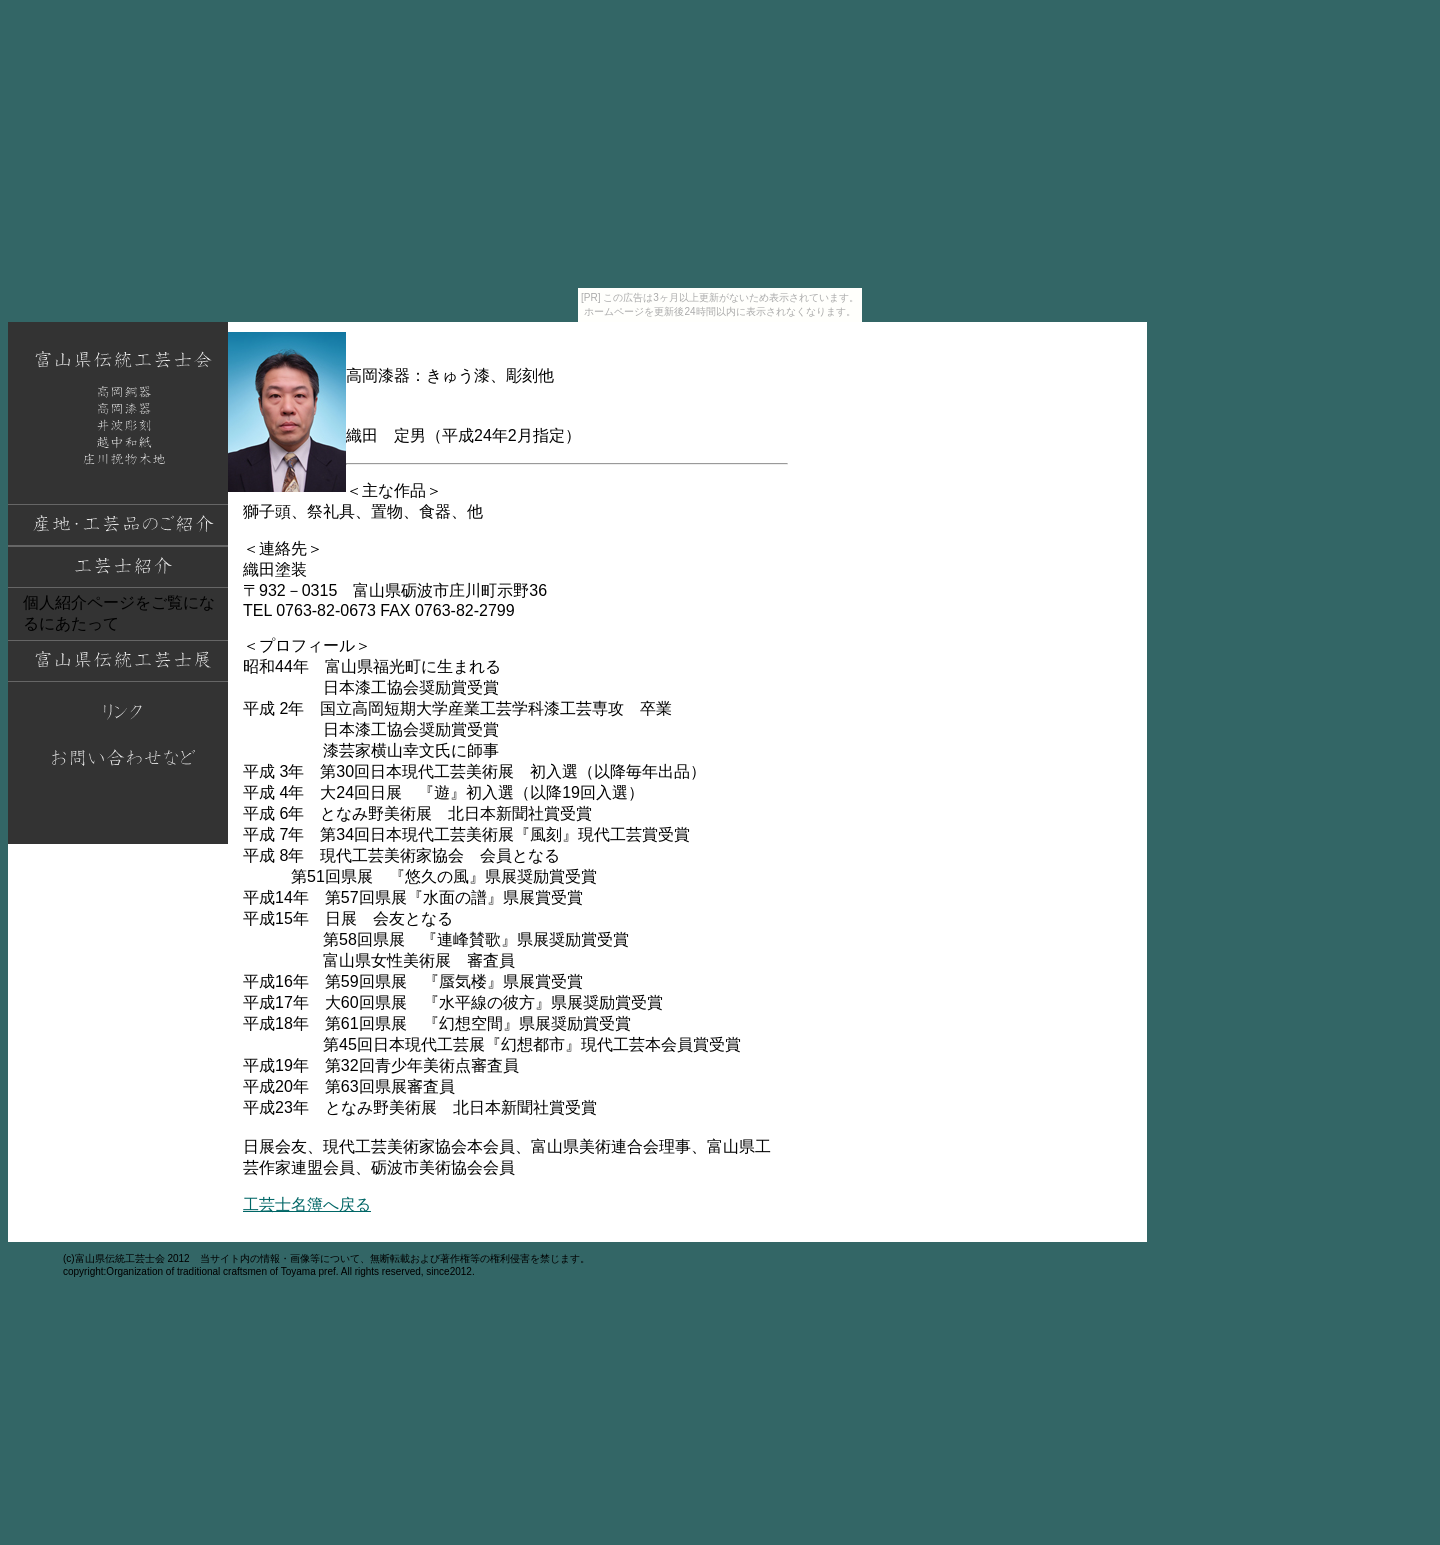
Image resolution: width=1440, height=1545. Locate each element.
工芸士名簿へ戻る (307, 1204)
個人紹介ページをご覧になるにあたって (119, 613)
